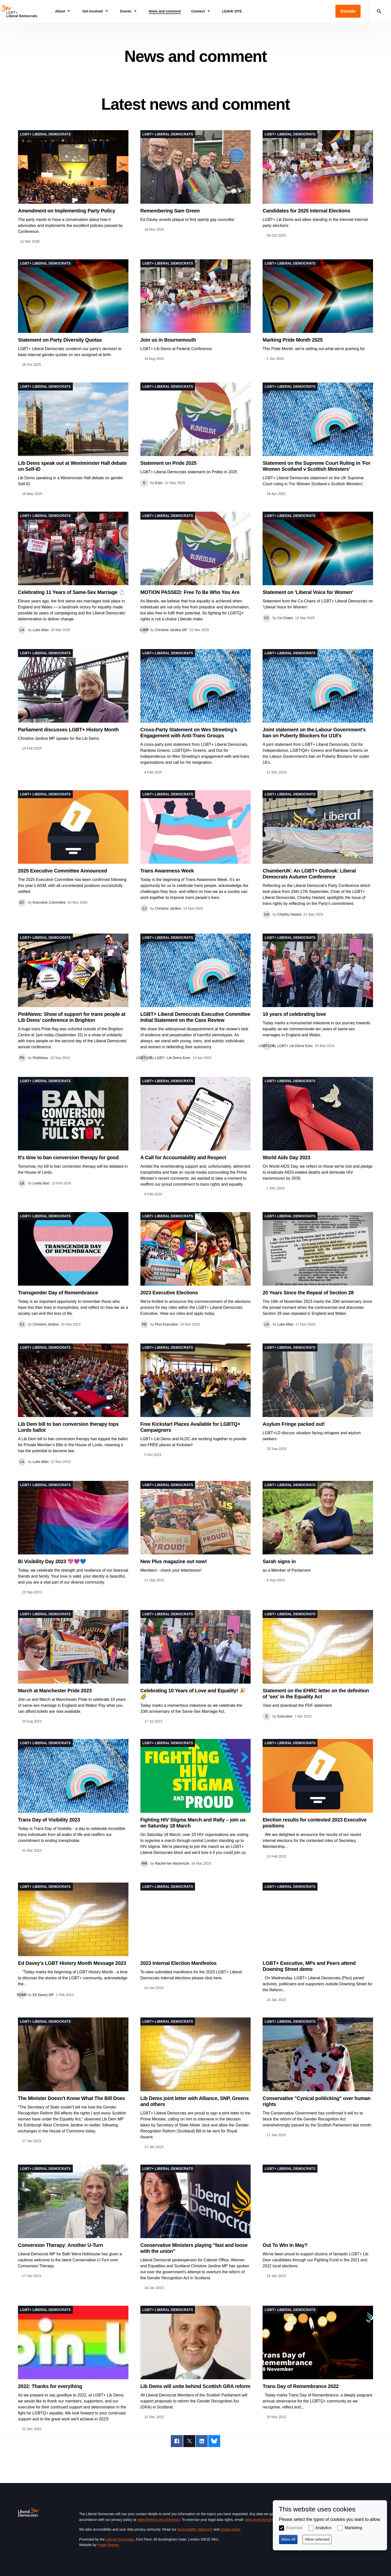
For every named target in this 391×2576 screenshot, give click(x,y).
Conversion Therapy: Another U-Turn (60, 2245)
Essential (294, 2528)
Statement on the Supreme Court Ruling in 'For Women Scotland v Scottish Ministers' (316, 466)
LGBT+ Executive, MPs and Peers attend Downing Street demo (309, 1966)
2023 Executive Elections (169, 1292)
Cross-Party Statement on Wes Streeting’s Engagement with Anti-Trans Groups (188, 732)
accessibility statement (195, 2529)
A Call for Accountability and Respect (183, 1157)
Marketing (353, 2528)
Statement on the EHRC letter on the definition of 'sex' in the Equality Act (316, 1693)
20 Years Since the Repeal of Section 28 (308, 1292)
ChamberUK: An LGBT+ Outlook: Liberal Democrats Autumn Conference (309, 873)
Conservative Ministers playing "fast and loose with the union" (194, 2248)
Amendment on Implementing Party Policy (66, 210)
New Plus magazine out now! (173, 1561)
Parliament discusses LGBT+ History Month (68, 729)
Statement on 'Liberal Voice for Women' (308, 592)
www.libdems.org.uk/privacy (158, 2520)
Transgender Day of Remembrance (58, 1292)
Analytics (323, 2528)
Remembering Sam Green (170, 210)
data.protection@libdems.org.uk (269, 2520)
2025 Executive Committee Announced (62, 870)
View (73, 187)
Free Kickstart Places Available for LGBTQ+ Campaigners (190, 1427)
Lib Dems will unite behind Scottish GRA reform (195, 2386)
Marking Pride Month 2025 (293, 340)
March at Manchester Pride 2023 (55, 1690)
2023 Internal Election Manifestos (178, 1963)
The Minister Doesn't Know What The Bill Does (71, 2098)
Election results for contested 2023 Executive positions (315, 1822)
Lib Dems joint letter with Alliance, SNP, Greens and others (194, 2101)
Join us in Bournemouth (168, 340)
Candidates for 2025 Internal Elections (306, 210)
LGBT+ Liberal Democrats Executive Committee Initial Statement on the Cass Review (195, 1017)
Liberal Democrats (120, 2539)
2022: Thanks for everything (50, 2386)
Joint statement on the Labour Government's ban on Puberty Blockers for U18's (314, 732)
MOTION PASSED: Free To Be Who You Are (190, 592)
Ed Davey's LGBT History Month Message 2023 (72, 1963)
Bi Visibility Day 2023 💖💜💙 (52, 1561)
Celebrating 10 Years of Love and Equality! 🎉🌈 (193, 1693)
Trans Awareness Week (167, 870)
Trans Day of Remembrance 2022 (301, 2386)
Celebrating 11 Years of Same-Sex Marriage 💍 (71, 592)
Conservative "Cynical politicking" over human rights (316, 2101)
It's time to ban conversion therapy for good (68, 1157)
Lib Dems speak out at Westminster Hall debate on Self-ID (72, 466)
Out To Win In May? (285, 2245)
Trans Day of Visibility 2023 (49, 1819)
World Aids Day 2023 (286, 1157)
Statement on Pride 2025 (168, 463)
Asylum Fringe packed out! (294, 1424)
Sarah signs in (279, 1561)
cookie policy (230, 2529)
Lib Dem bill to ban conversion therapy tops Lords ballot (68, 1427)
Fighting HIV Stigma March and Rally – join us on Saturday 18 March (193, 1822)
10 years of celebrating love (294, 1014)
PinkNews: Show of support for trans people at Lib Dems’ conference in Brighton (71, 1017)
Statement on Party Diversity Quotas (60, 340)
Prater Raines (108, 2545)
